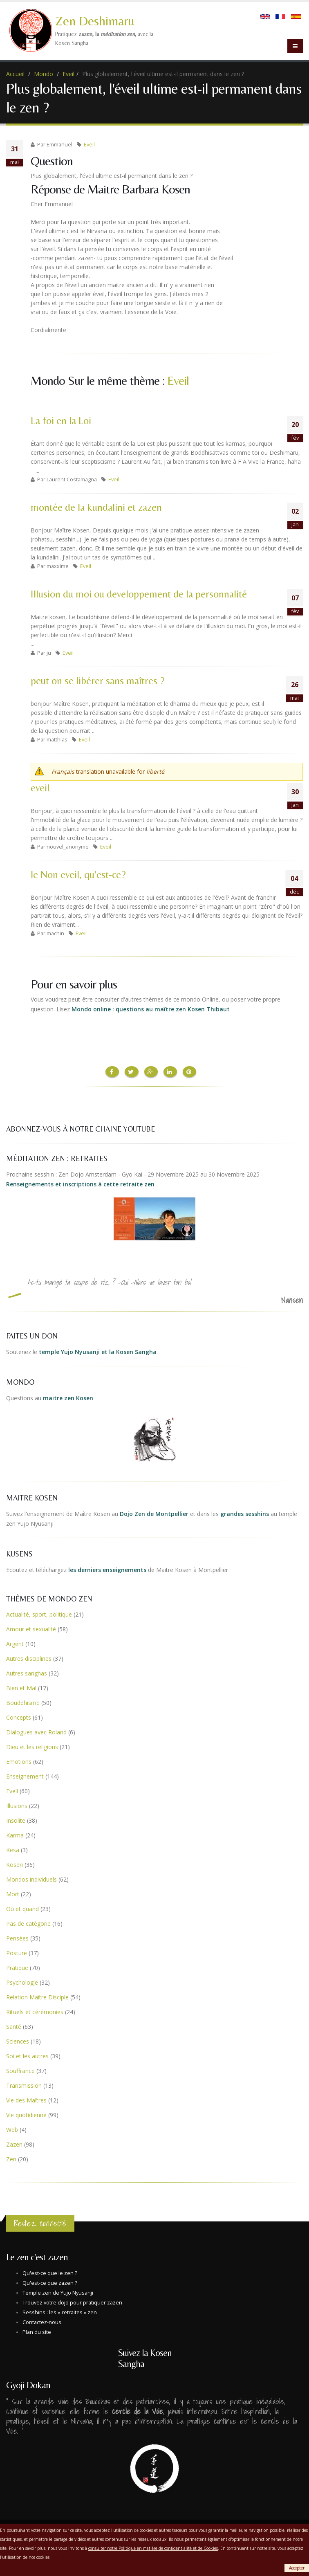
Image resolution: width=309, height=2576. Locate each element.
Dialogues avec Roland (36, 1731)
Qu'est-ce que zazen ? (49, 2282)
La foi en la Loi (61, 421)
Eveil (68, 74)
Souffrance (20, 2070)
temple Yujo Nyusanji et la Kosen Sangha (98, 1351)
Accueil (15, 74)
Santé (13, 2026)
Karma (15, 1834)
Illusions (16, 1805)
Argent (15, 1643)
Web (12, 2129)
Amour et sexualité (31, 1628)
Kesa (12, 1849)
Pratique (17, 1967)
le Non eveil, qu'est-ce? (78, 874)
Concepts (18, 1716)
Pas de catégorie (28, 1923)
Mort (12, 1893)
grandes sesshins (244, 1513)
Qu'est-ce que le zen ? (49, 2272)
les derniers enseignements (107, 1569)
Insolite (15, 1820)
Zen (11, 2158)
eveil (40, 788)
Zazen (14, 2143)
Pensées (17, 1937)
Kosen (14, 1864)
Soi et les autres (27, 2055)
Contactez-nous (41, 2321)
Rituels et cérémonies (34, 2011)
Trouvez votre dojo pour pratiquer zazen (72, 2301)
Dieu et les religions (32, 1746)
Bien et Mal (21, 1687)
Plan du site (36, 2331)
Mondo (43, 74)
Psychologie (22, 1981)
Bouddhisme (23, 1702)
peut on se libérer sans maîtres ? (98, 681)
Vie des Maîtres (26, 2099)
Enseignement (25, 1775)
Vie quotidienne (26, 2114)
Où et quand (22, 1908)
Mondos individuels (31, 1878)
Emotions (18, 1761)
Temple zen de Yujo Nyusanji (57, 2292)
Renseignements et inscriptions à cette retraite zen (80, 1183)
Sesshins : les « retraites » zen (59, 2311)
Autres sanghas (26, 1672)
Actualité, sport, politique (39, 1613)
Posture (16, 1952)
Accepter (297, 2568)
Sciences (17, 2040)
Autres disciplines (29, 1658)
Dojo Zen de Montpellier (154, 1513)
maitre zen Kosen (68, 1397)
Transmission (24, 2085)
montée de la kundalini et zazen (96, 507)
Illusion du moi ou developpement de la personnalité (139, 594)
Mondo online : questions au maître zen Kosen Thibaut (151, 1009)
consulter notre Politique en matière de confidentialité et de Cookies (153, 2548)
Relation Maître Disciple (37, 1996)
